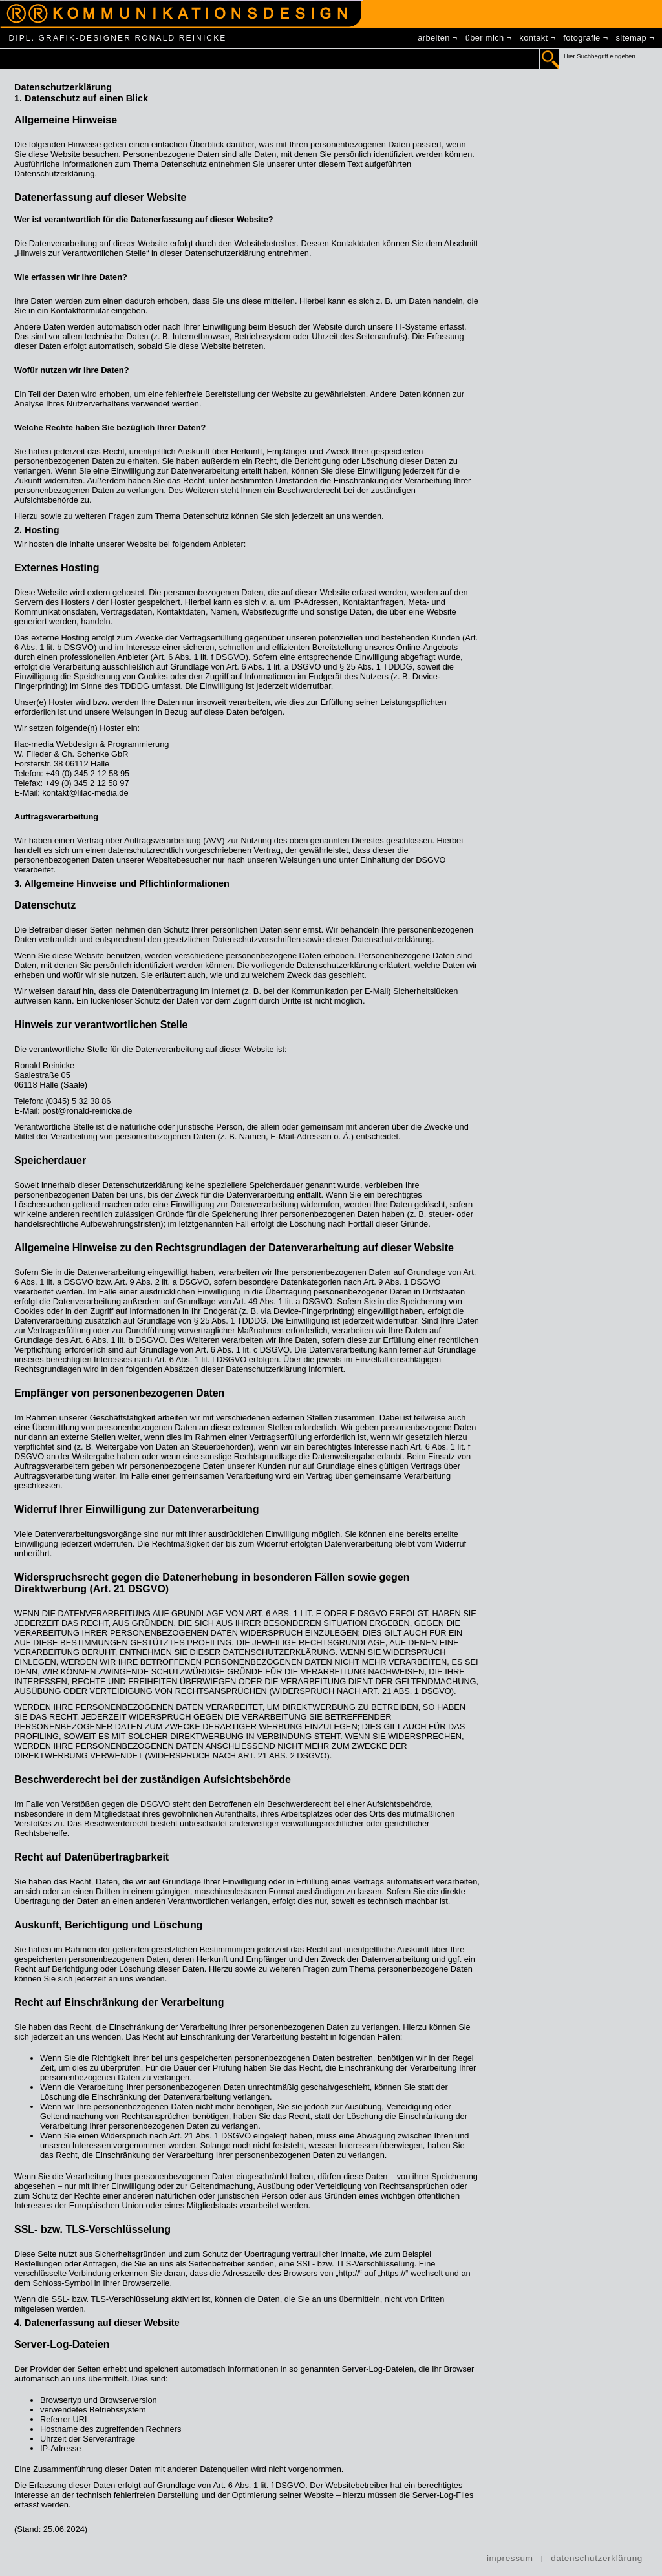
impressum (510, 2558)
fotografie (581, 38)
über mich (484, 38)
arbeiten (433, 38)
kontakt (533, 38)
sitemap (631, 38)
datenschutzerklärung (597, 2558)
